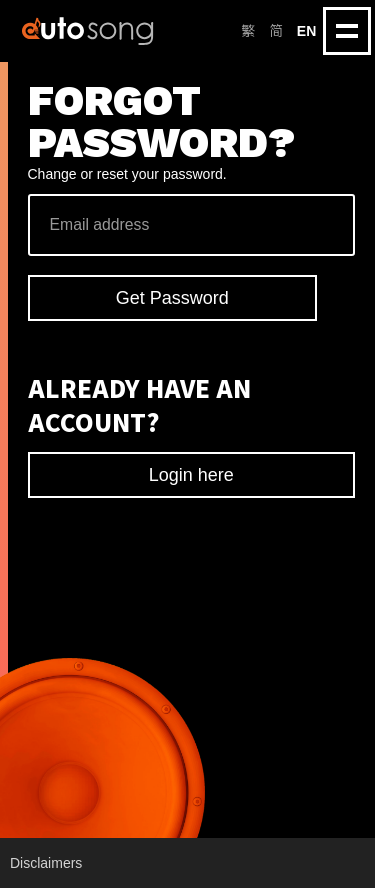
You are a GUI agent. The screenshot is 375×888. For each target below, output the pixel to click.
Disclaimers (46, 863)
